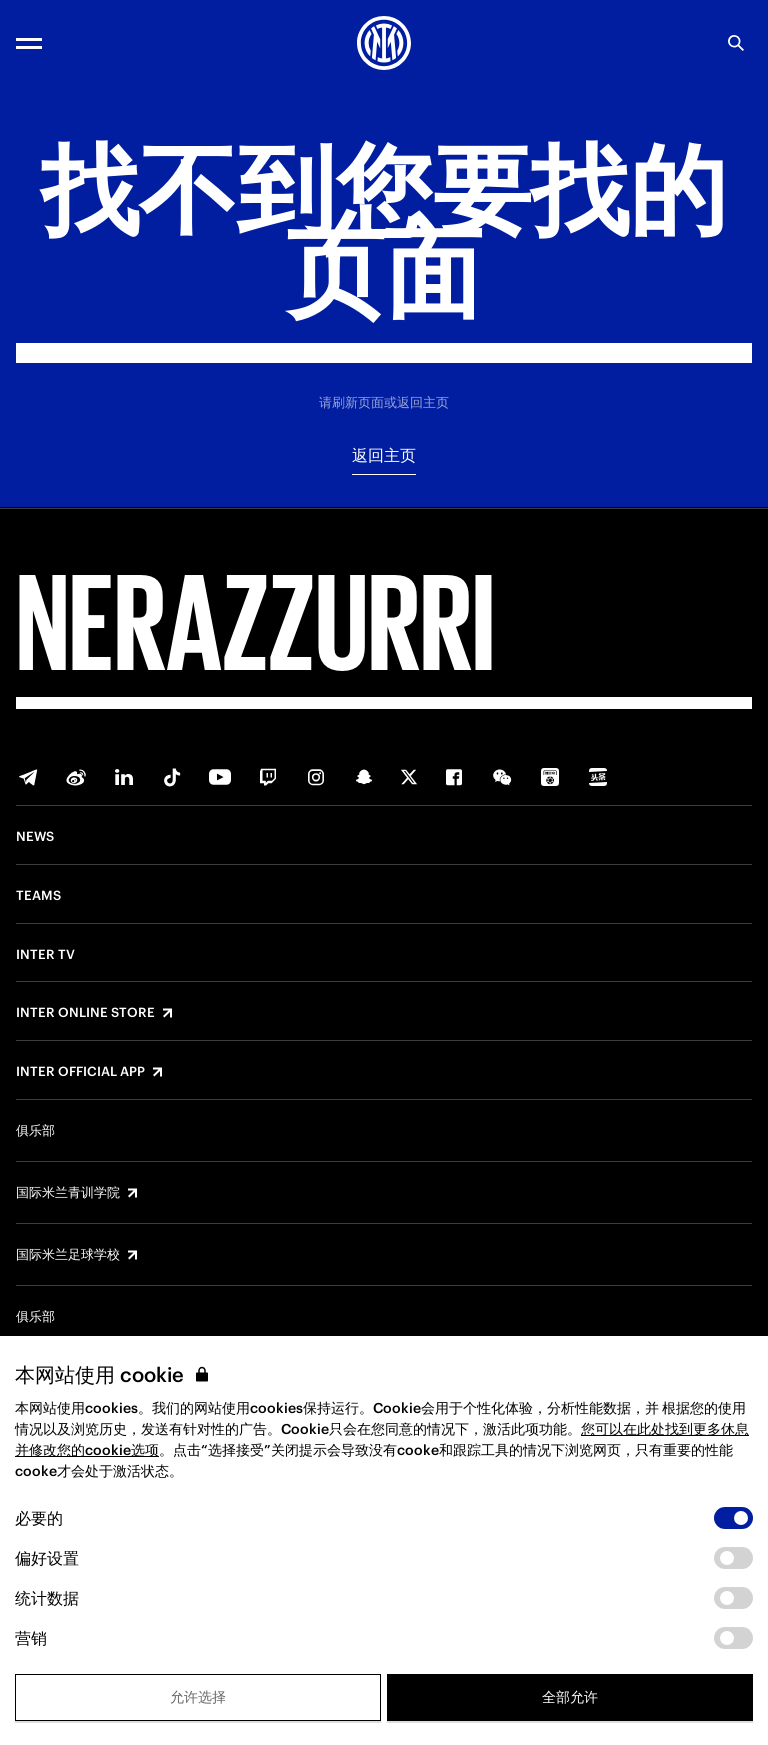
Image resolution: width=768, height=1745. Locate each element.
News (35, 837)
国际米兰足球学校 (68, 1255)
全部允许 (570, 1697)
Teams (38, 896)
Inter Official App (80, 1072)
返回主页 (384, 455)
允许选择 (198, 1697)
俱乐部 (35, 1131)
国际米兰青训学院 (68, 1193)
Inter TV (45, 955)
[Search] (736, 43)
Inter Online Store (85, 1013)
